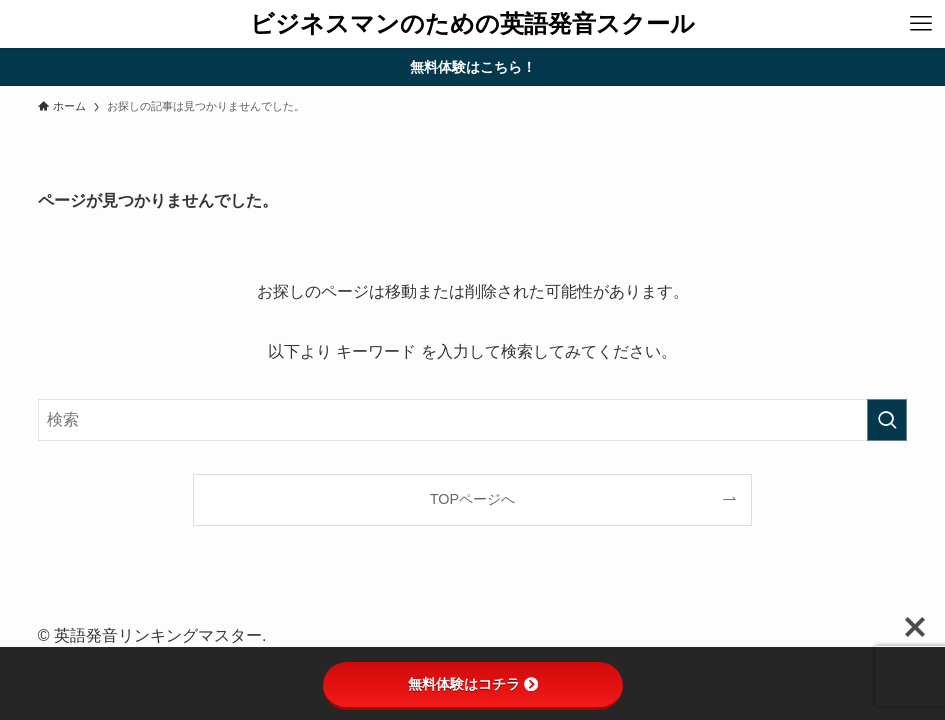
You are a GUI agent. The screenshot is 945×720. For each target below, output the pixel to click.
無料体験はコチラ (473, 684)
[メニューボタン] (921, 24)
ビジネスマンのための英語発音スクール (472, 24)
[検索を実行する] (887, 420)
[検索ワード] (472, 420)
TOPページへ (472, 499)
